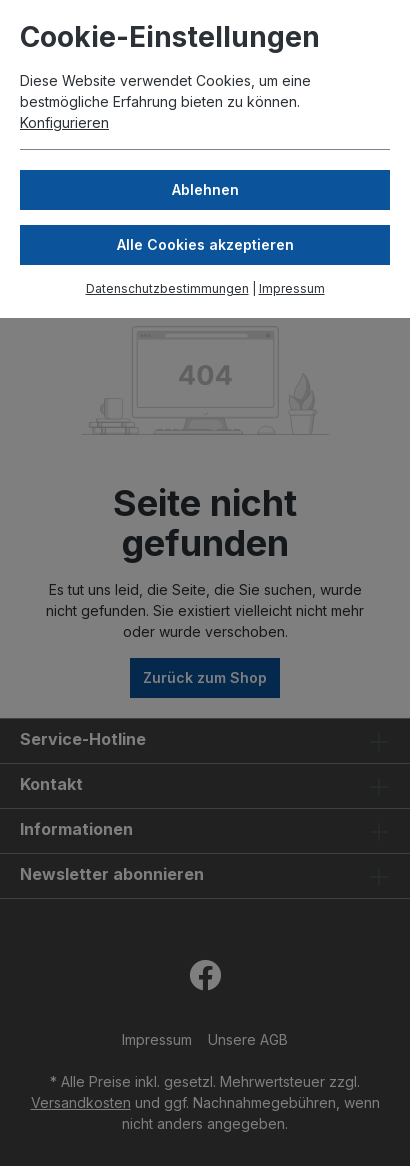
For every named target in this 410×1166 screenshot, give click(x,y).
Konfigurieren (64, 122)
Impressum (292, 288)
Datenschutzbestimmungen (167, 288)
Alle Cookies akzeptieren (205, 244)
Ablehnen (205, 189)
